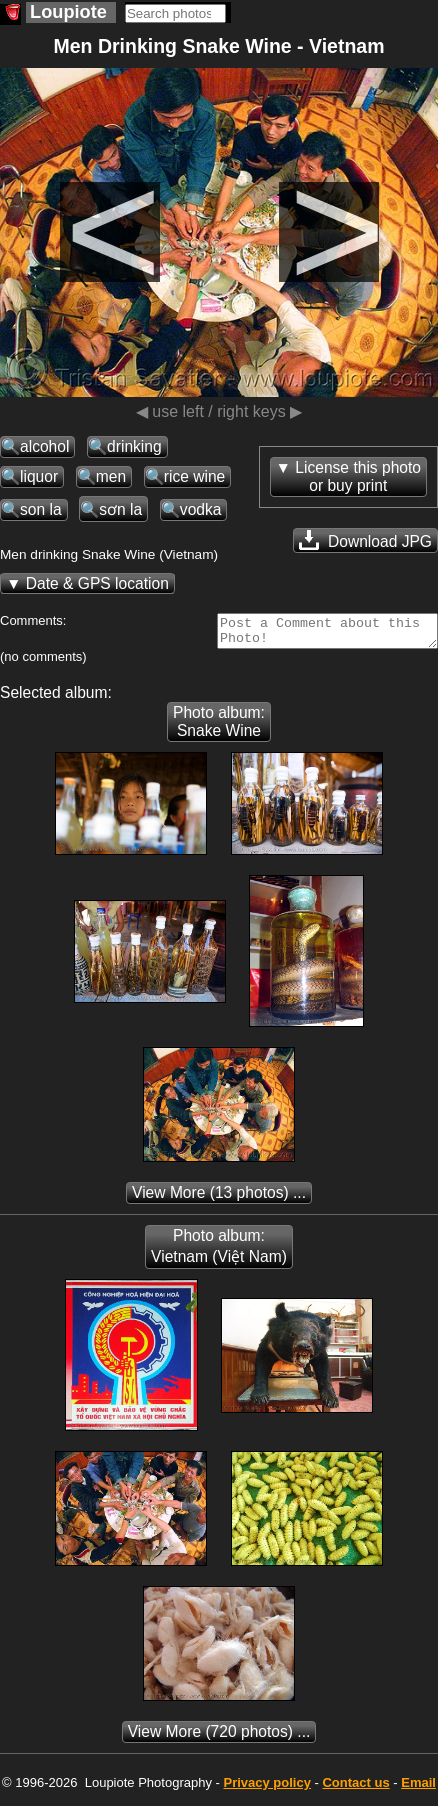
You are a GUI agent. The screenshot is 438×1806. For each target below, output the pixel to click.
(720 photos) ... (219, 1737)
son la (41, 509)
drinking (134, 446)
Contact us (355, 1788)
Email (418, 1788)
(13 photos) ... (219, 1198)
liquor (39, 476)
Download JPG (365, 540)
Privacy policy (266, 1788)
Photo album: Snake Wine (219, 727)
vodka (201, 509)
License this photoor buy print (358, 476)
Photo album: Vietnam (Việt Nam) (219, 1252)
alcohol (44, 446)
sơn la (120, 509)
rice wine (195, 476)
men (111, 476)
